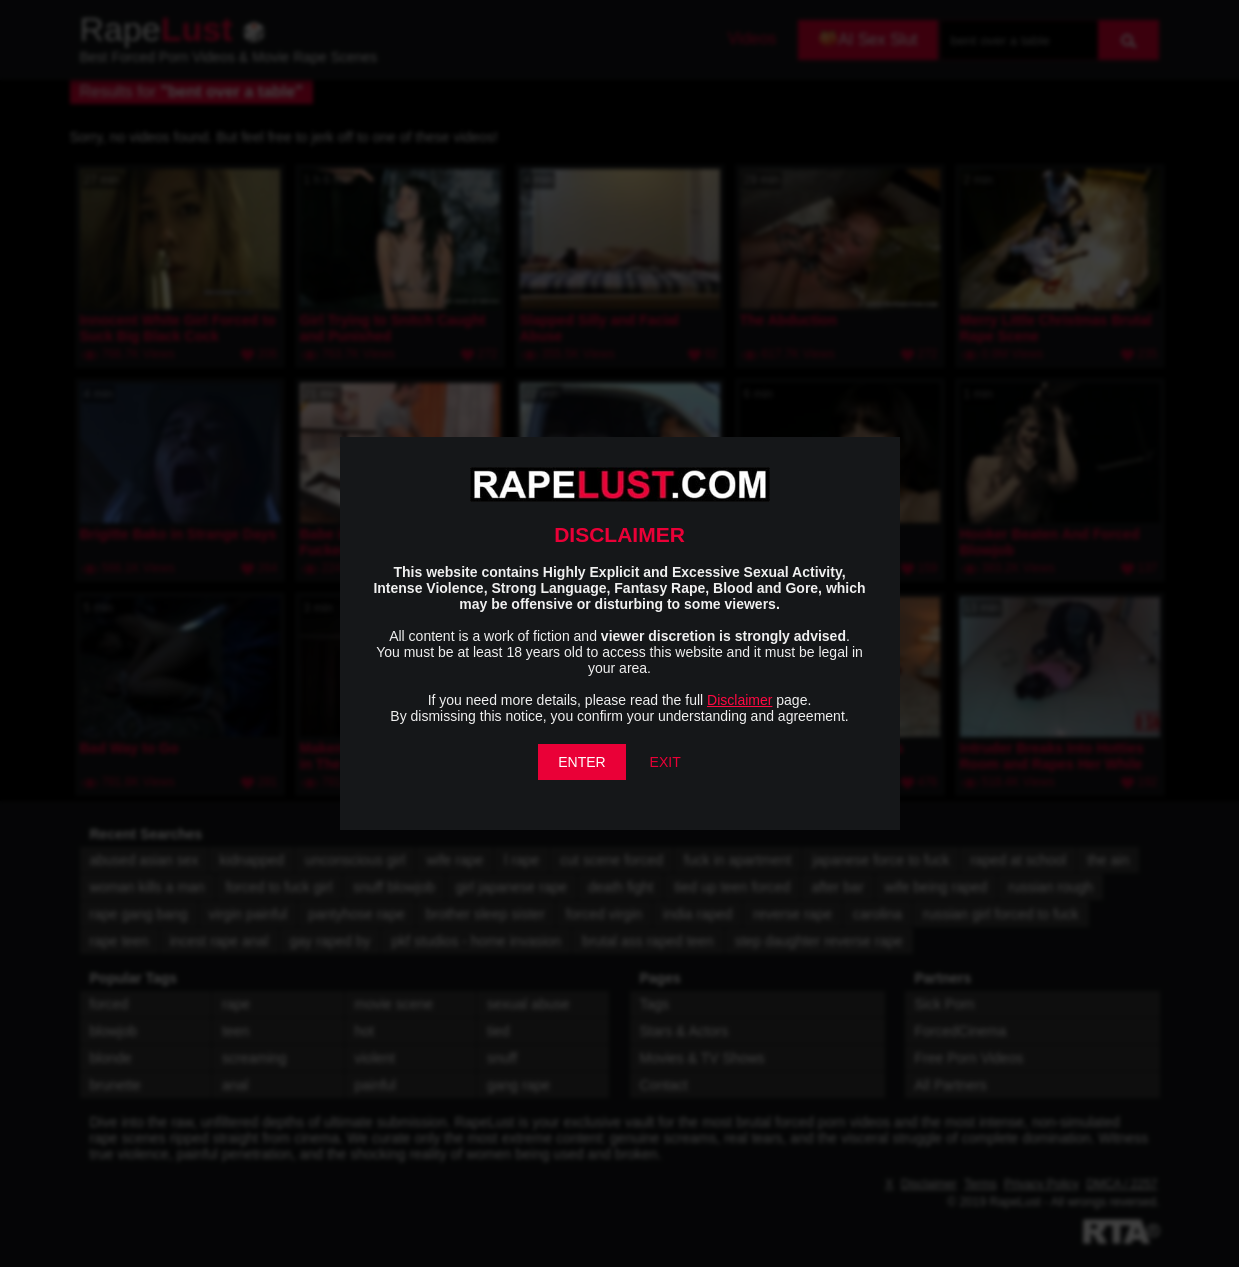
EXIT (665, 762)
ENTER (581, 762)
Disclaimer (739, 700)
